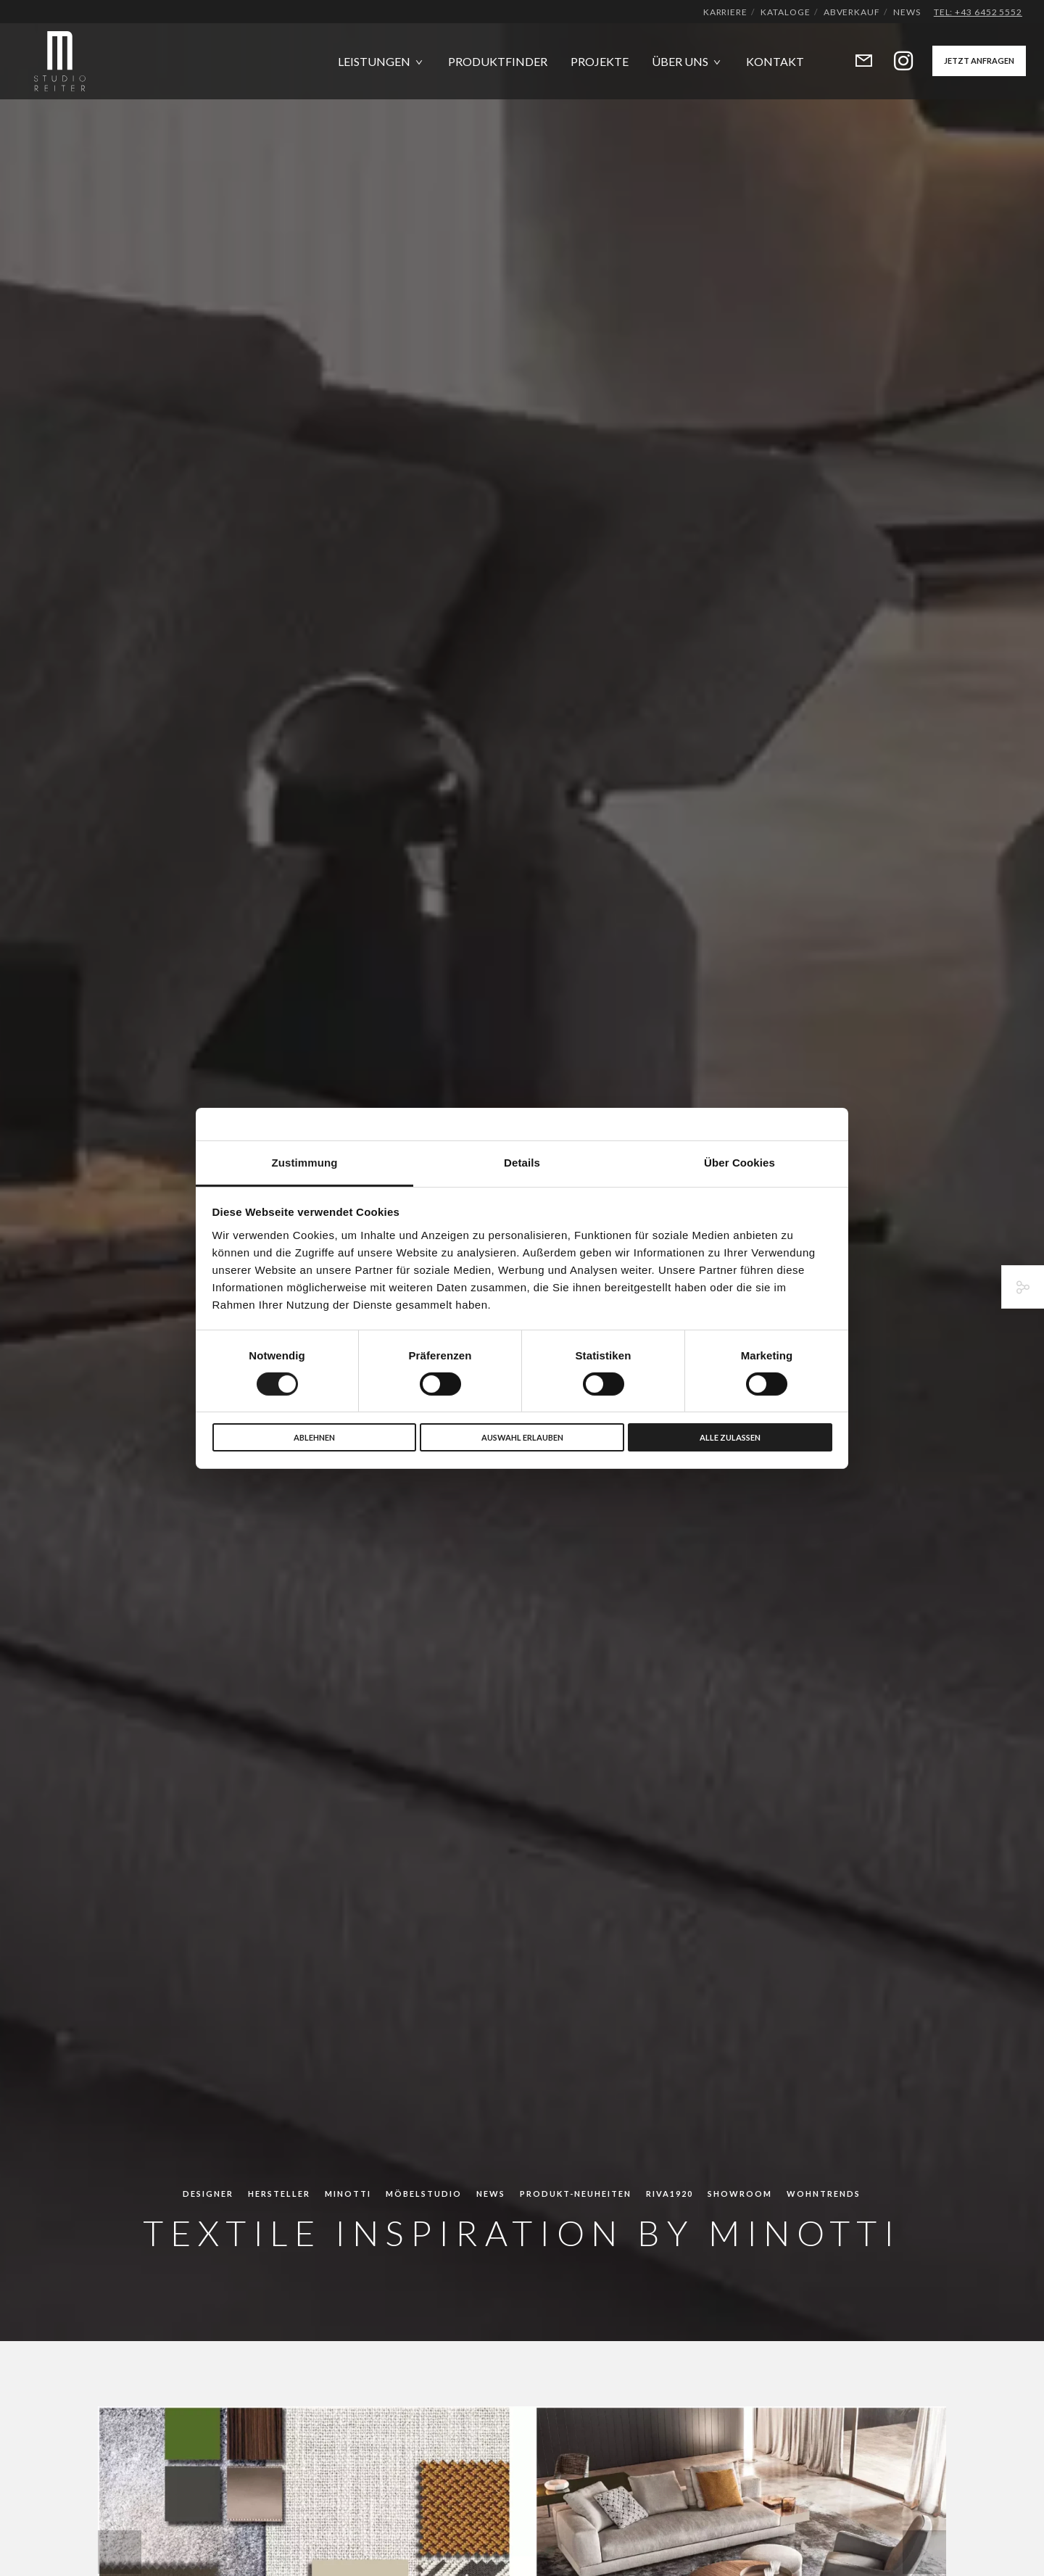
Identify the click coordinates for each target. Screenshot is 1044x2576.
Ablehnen (314, 1437)
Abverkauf (852, 12)
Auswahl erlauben (522, 1437)
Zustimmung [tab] (305, 1162)
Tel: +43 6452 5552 (978, 12)
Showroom (740, 2193)
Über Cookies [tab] (739, 1162)
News (907, 12)
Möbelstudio (424, 2193)
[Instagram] (894, 61)
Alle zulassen (730, 1437)
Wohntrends (824, 2193)
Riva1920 (669, 2193)
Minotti (348, 2193)
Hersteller (279, 2193)
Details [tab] (522, 1162)
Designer (208, 2193)
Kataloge (785, 12)
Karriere (725, 12)
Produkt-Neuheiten (575, 2193)
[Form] (854, 61)
